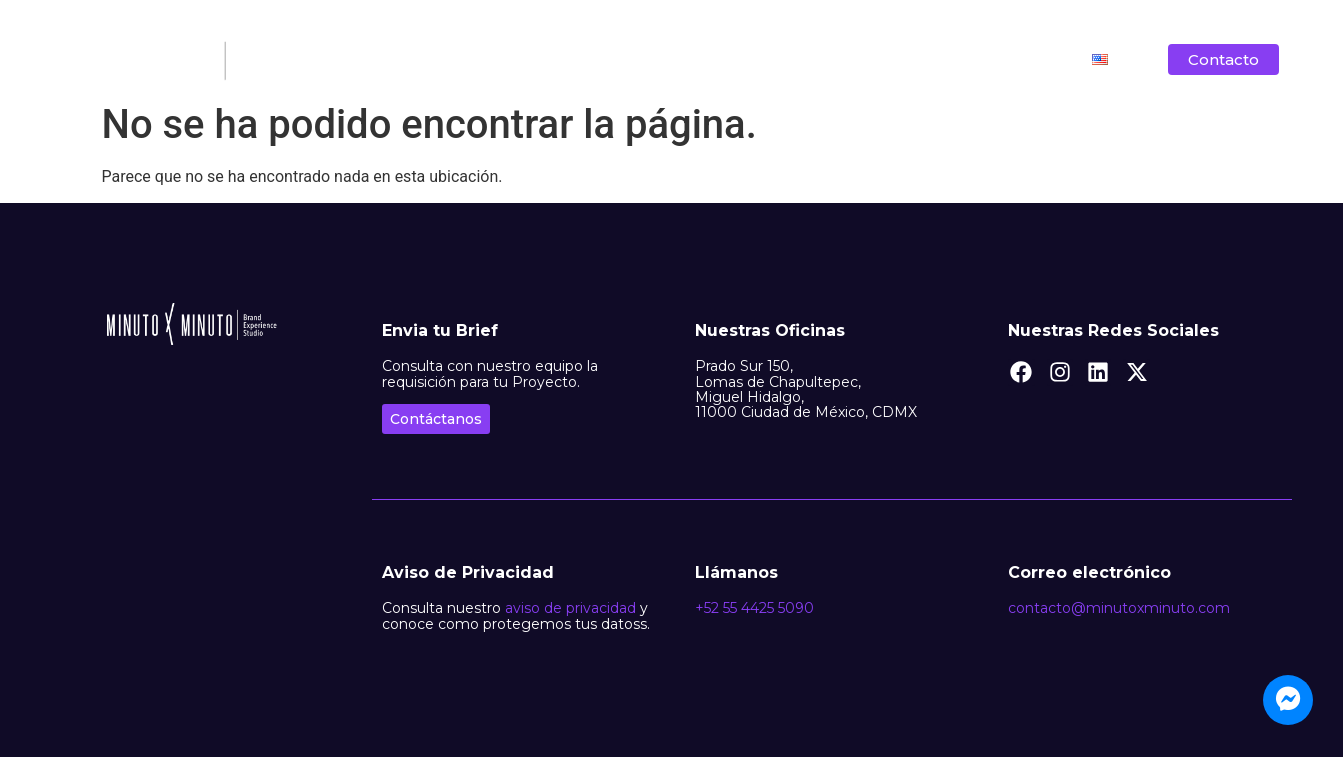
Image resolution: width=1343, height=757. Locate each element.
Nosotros (572, 60)
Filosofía (671, 60)
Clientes (924, 60)
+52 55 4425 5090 (754, 608)
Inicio (484, 60)
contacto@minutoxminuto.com (1119, 608)
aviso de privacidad (570, 608)
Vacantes (1022, 60)
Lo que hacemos (798, 60)
